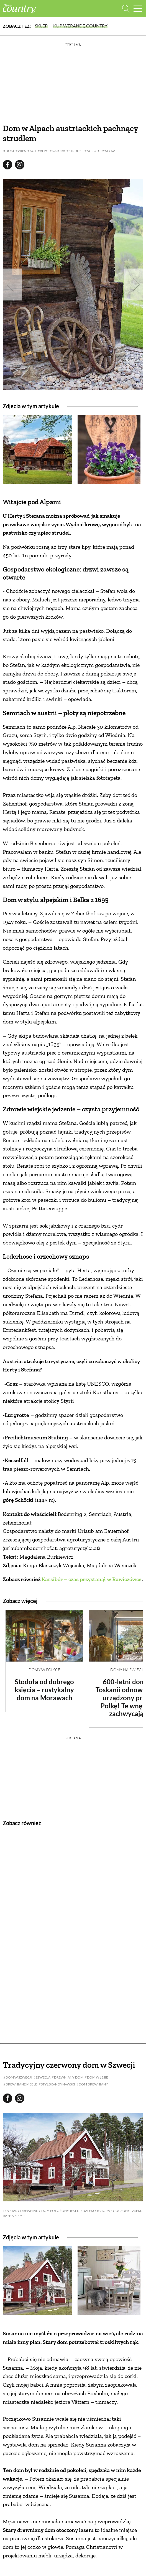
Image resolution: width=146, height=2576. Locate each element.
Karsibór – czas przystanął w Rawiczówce (92, 1579)
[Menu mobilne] (137, 8)
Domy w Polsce (44, 1669)
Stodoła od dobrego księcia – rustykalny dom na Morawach (44, 1690)
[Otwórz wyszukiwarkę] (126, 8)
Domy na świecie (127, 1669)
